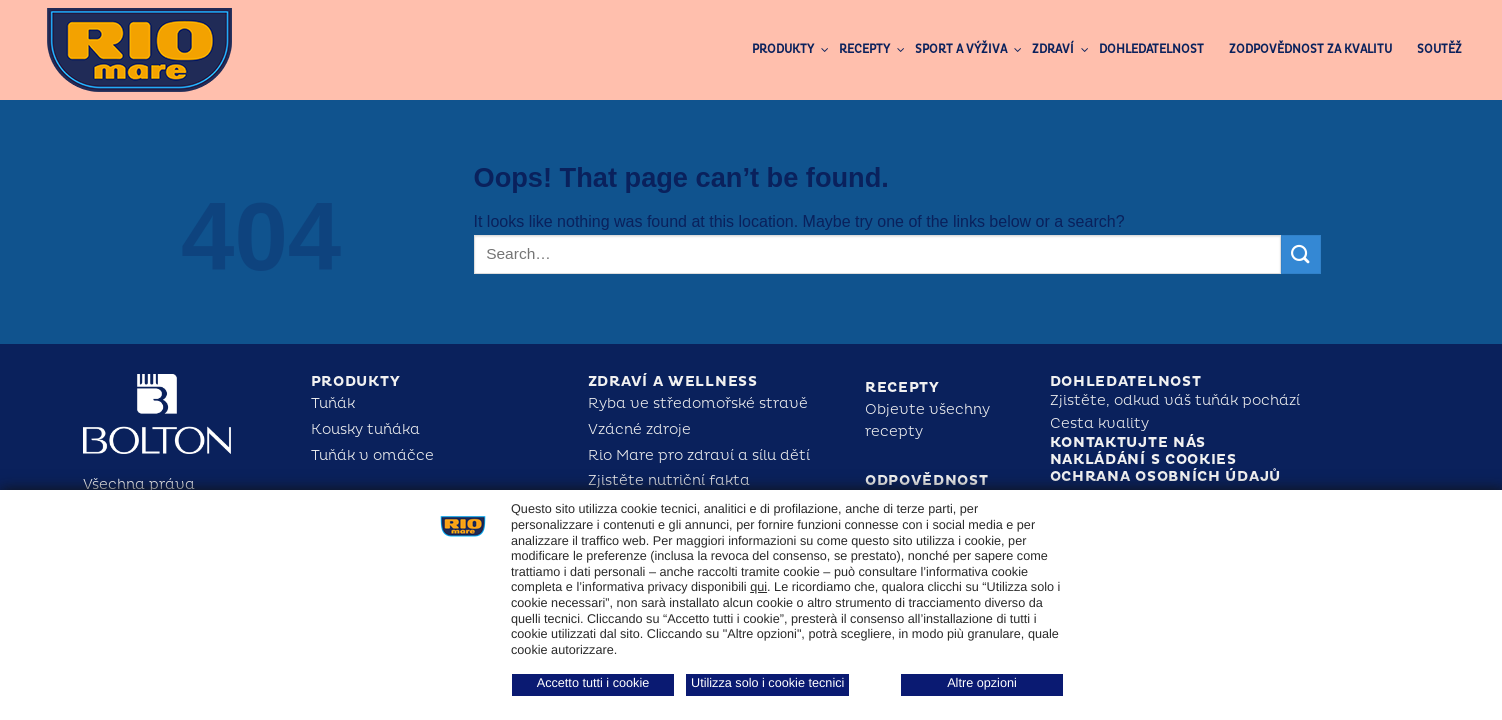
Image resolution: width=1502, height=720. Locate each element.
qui (758, 587)
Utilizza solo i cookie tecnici (767, 683)
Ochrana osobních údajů (1165, 476)
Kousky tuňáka (365, 429)
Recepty (902, 387)
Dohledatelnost (1126, 381)
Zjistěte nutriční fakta (669, 480)
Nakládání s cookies (1143, 459)
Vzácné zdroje (639, 429)
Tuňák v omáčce (372, 455)
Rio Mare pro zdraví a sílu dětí (699, 455)
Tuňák (333, 403)
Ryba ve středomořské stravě (698, 403)
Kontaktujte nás (1128, 442)
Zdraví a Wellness (673, 381)
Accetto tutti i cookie (593, 683)
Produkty (356, 381)
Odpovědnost (927, 480)
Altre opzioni (982, 683)
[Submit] (1301, 254)
